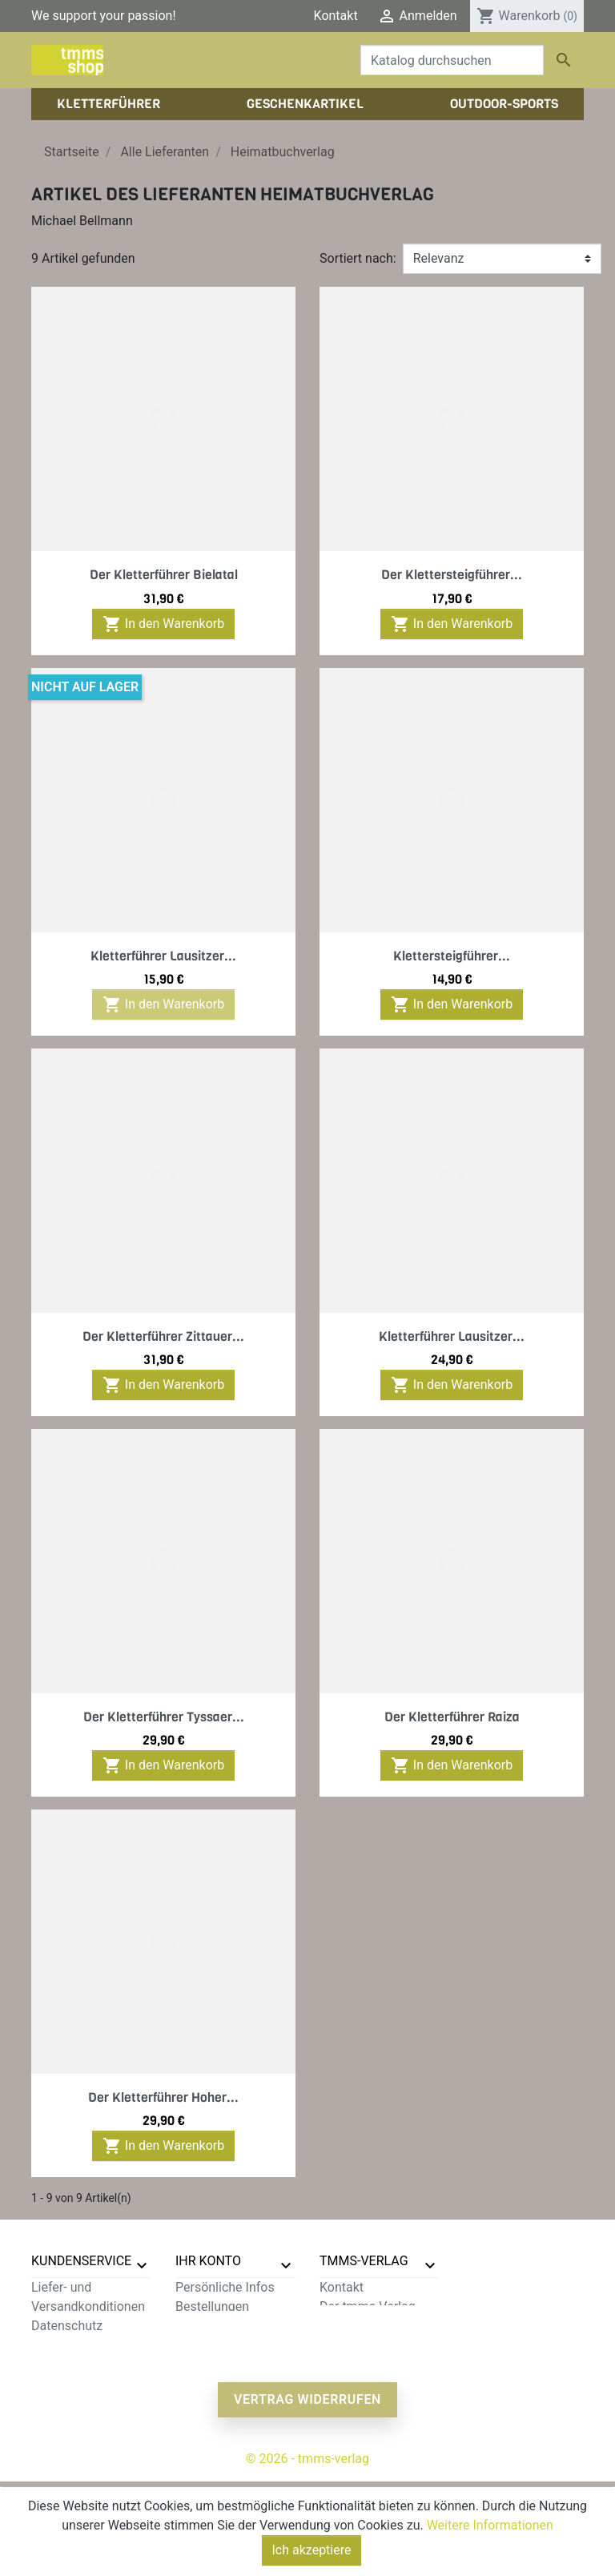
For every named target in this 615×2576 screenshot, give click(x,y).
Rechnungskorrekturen (239, 2325)
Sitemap (54, 2421)
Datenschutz (66, 2325)
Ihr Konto (208, 2260)
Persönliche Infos (225, 2287)
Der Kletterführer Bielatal (164, 574)
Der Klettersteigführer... (451, 574)
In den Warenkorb (163, 624)
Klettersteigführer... (451, 956)
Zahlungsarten (72, 2345)
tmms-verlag (364, 2260)
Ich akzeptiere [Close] (312, 2550)
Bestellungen (212, 2306)
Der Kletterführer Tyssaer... (163, 1717)
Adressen (202, 2345)
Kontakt (336, 15)
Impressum (352, 2325)
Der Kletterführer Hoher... (163, 2097)
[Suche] (452, 60)
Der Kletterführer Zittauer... (163, 1336)
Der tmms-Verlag (368, 2306)
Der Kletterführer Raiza (452, 1717)
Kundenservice (81, 2260)
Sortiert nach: (358, 258)
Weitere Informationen (490, 2525)
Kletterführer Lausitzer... (163, 956)
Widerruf (55, 2364)
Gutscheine (207, 2364)
